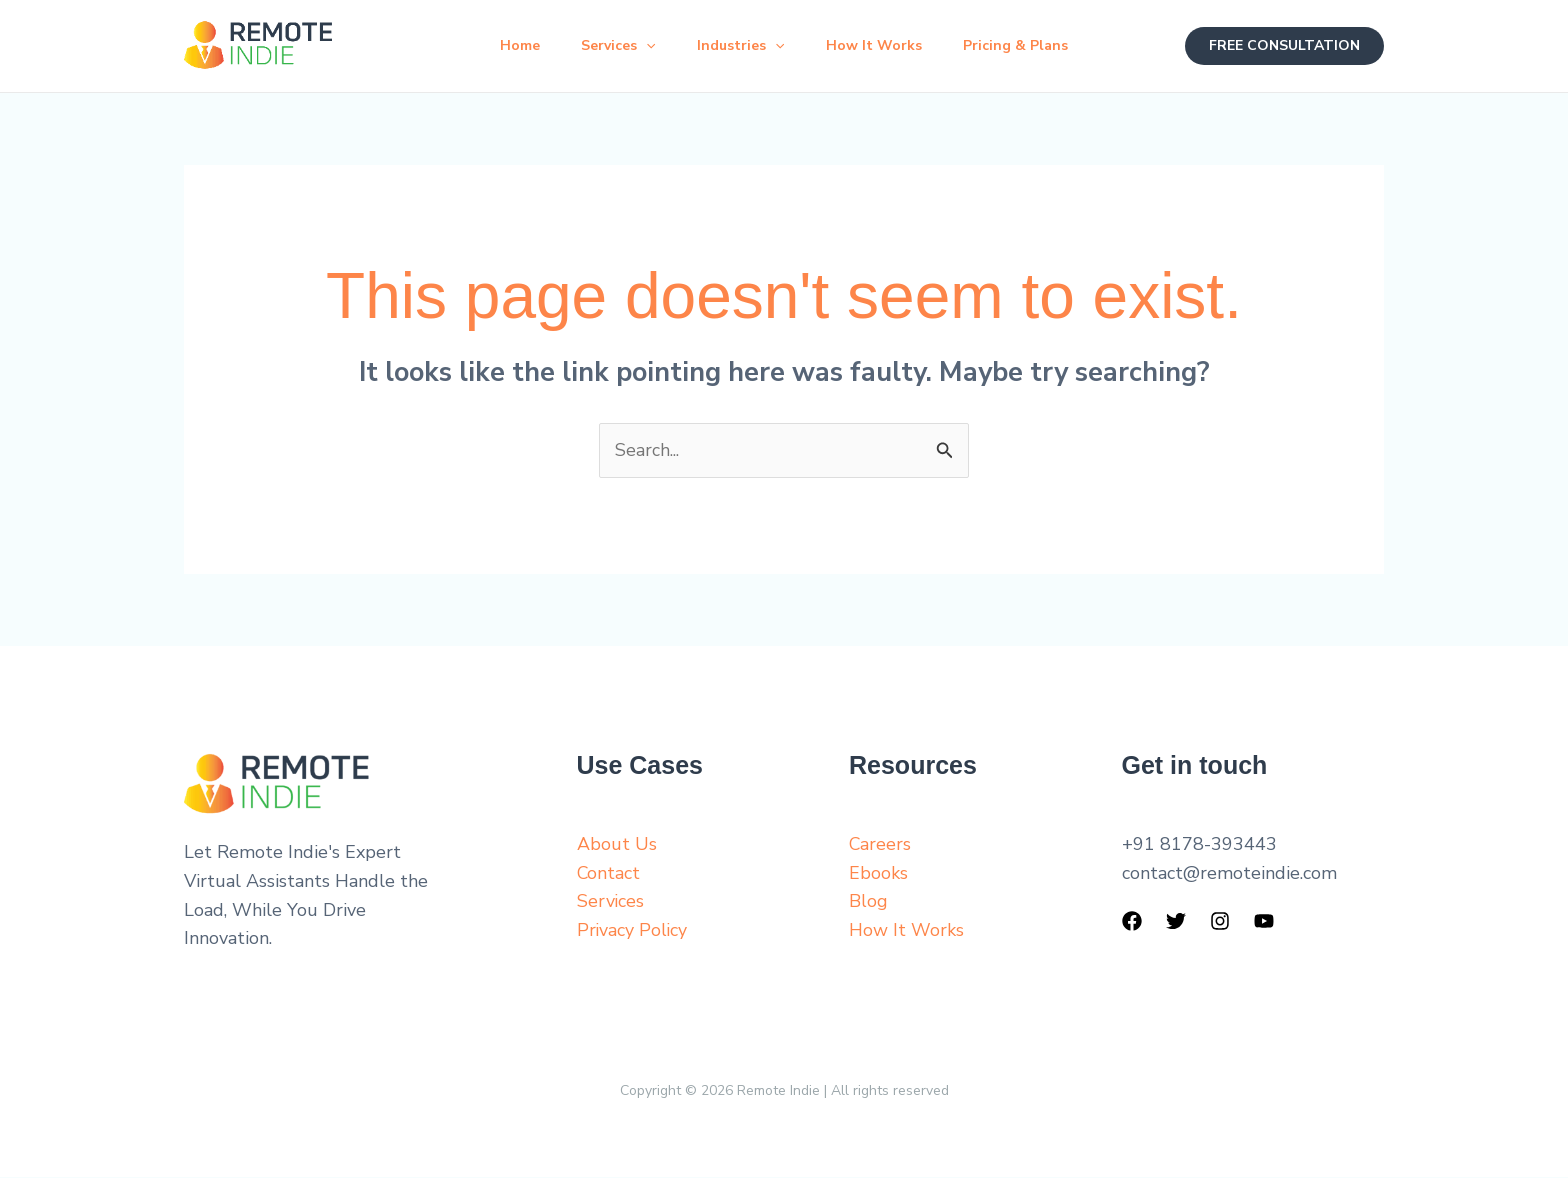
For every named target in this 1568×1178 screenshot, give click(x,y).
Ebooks (878, 873)
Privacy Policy (633, 931)
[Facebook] (1132, 922)
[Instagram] (1220, 922)
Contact (609, 873)
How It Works (880, 45)
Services (612, 46)
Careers (880, 845)
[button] (640, 46)
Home (507, 45)
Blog (868, 902)
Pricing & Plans (1028, 45)
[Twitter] (1176, 922)
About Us (617, 845)
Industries (740, 46)
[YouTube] (1264, 922)
